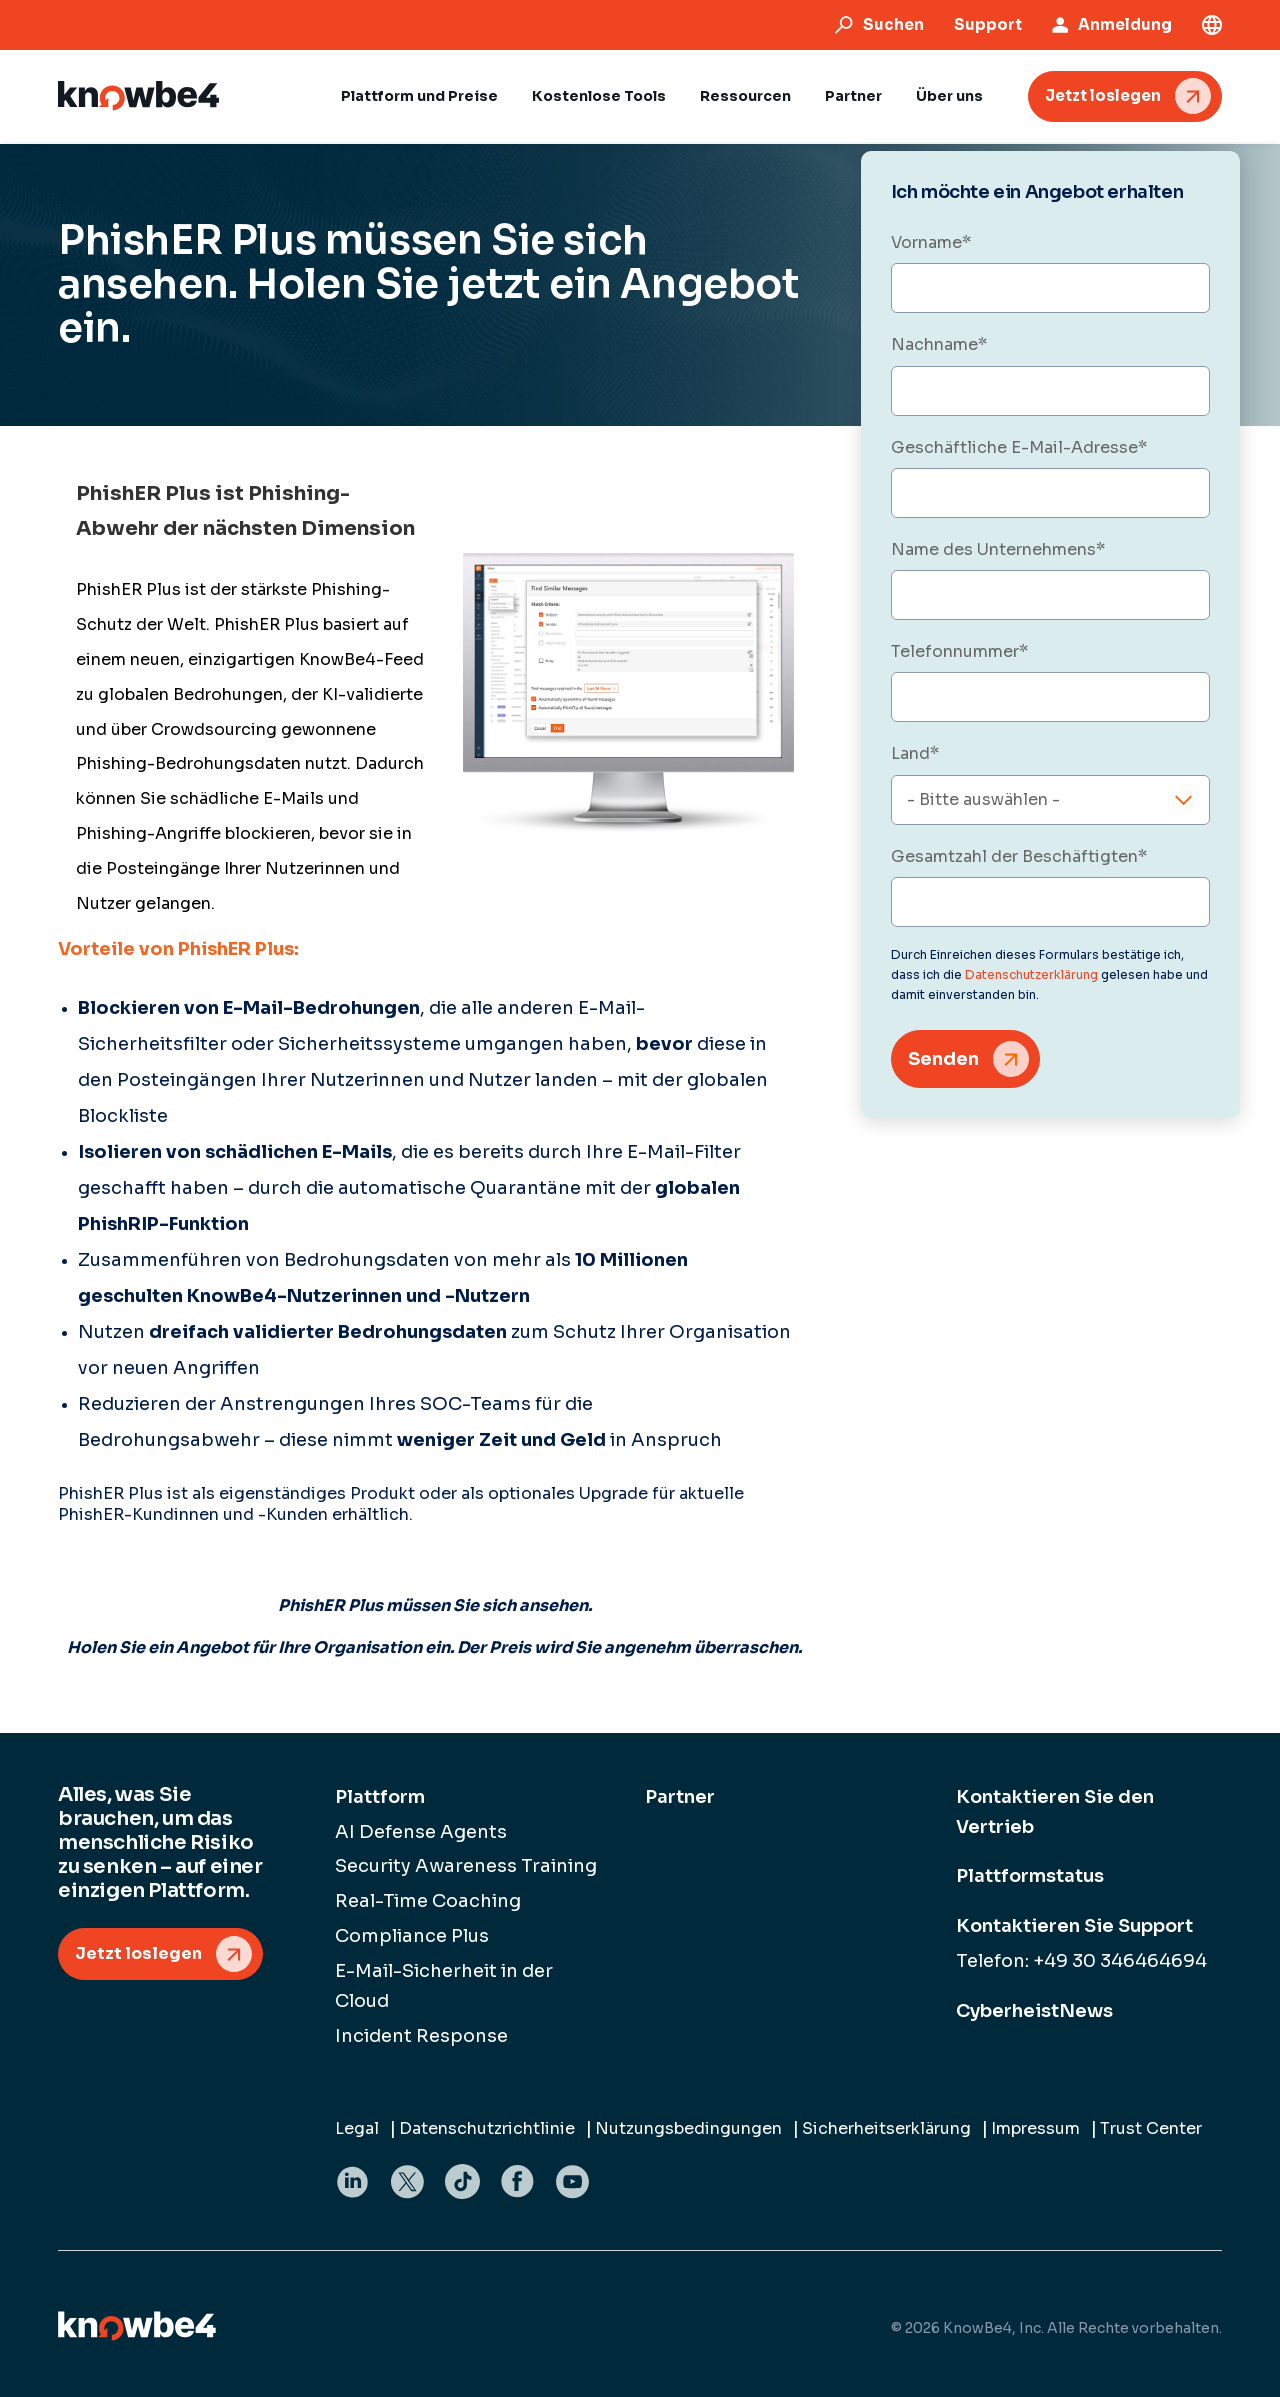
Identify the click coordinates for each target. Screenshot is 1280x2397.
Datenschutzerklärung (1031, 974)
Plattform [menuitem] (380, 1797)
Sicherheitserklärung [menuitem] (886, 2128)
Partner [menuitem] (680, 1797)
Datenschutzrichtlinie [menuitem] (487, 2128)
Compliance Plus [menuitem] (412, 1936)
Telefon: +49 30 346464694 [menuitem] (1081, 1961)
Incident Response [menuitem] (421, 2036)
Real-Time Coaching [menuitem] (428, 1901)
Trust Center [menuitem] (1151, 2128)
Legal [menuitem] (357, 2128)
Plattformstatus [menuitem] (1030, 1876)
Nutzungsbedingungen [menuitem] (688, 2128)
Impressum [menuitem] (1035, 2128)
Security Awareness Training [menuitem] (466, 1866)
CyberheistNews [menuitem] (1034, 2011)
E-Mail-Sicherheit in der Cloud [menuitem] (444, 1986)
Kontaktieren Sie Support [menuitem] (1074, 1926)
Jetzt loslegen (1103, 95)
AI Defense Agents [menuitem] (421, 1832)
